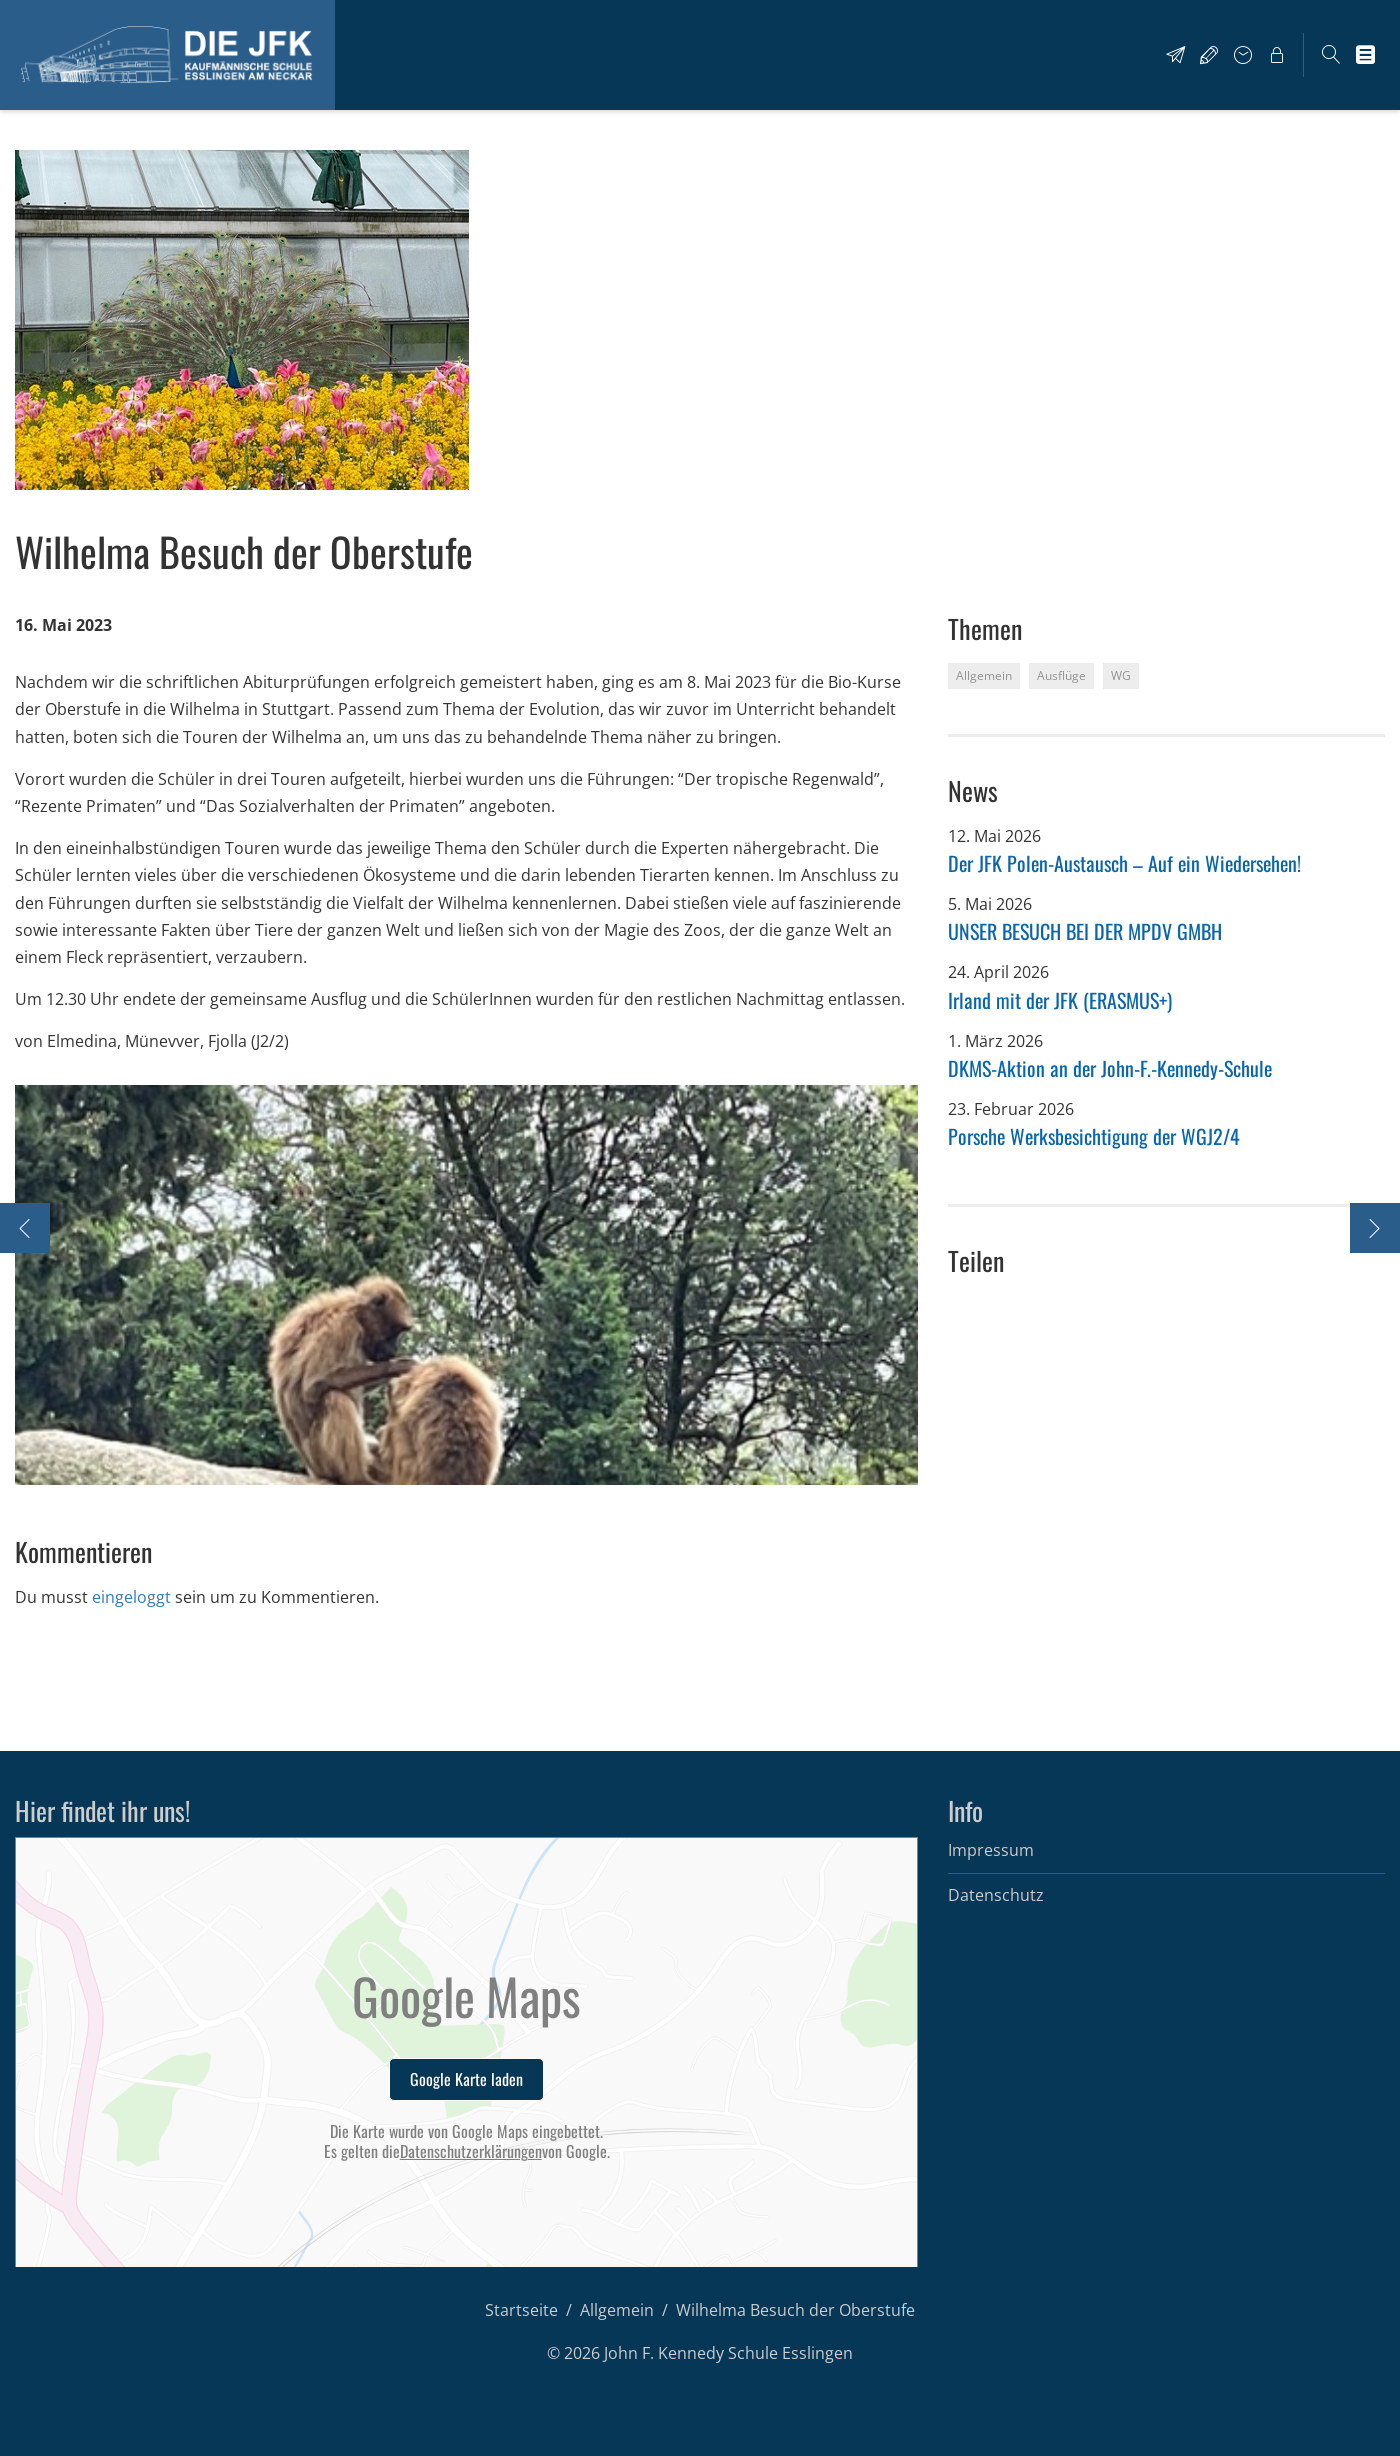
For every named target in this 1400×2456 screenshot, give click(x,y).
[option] (466, 1285)
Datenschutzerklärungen (471, 2151)
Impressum (991, 1850)
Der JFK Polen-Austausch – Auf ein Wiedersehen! (1124, 863)
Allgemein (617, 2310)
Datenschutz (996, 1895)
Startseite (521, 2310)
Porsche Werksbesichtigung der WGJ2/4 (1094, 1136)
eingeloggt (131, 1597)
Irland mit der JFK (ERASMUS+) (1060, 1000)
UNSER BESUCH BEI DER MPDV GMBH (1085, 931)
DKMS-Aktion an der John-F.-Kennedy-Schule (1110, 1068)
